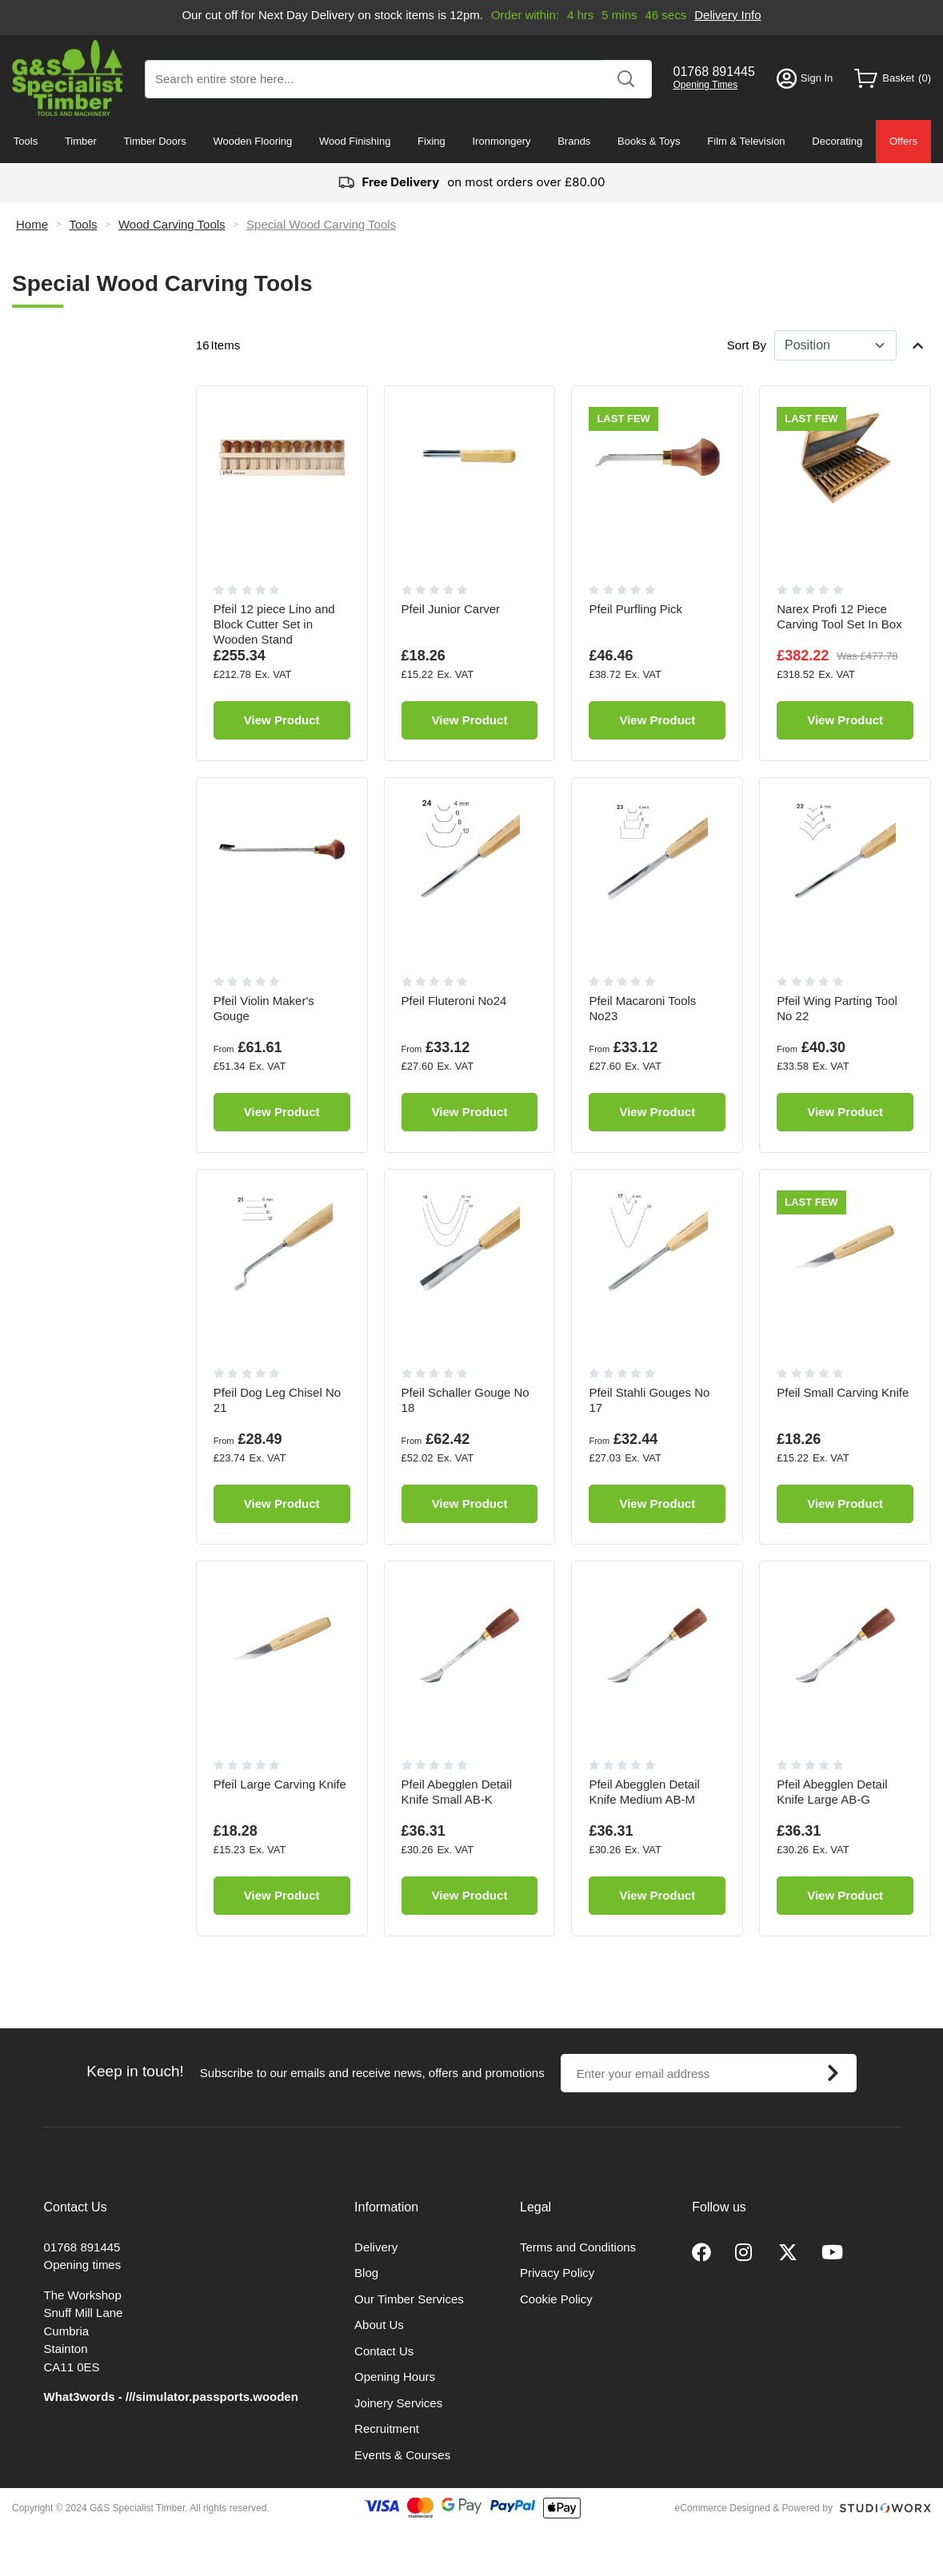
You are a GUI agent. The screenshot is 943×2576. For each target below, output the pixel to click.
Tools (83, 224)
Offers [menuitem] (903, 141)
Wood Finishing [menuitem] (354, 141)
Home (32, 224)
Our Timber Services (409, 2299)
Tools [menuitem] (26, 141)
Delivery (376, 2247)
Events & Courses (402, 2455)
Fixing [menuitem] (432, 141)
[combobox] (398, 79)
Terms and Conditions (578, 2247)
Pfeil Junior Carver (451, 609)
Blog (366, 2272)
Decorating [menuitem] (837, 141)
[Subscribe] (833, 2073)
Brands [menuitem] (573, 141)
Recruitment (386, 2428)
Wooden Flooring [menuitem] (253, 141)
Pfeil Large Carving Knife (280, 1784)
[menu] (471, 141)
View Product (282, 720)
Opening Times (705, 84)
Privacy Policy (557, 2272)
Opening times (83, 2264)
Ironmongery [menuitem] (501, 141)
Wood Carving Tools (172, 224)
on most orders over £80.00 (471, 182)
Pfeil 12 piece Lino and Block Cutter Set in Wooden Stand (274, 624)
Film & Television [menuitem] (746, 141)
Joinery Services (398, 2403)
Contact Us (384, 2351)
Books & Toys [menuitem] (649, 141)
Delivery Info (727, 15)
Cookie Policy (556, 2299)
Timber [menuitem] (81, 141)
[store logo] (67, 78)
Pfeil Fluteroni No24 (454, 1000)
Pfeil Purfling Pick (635, 609)
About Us (379, 2324)
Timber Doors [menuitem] (155, 141)
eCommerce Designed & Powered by (754, 2508)
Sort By (746, 345)
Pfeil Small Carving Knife (843, 1392)
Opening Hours (394, 2376)
